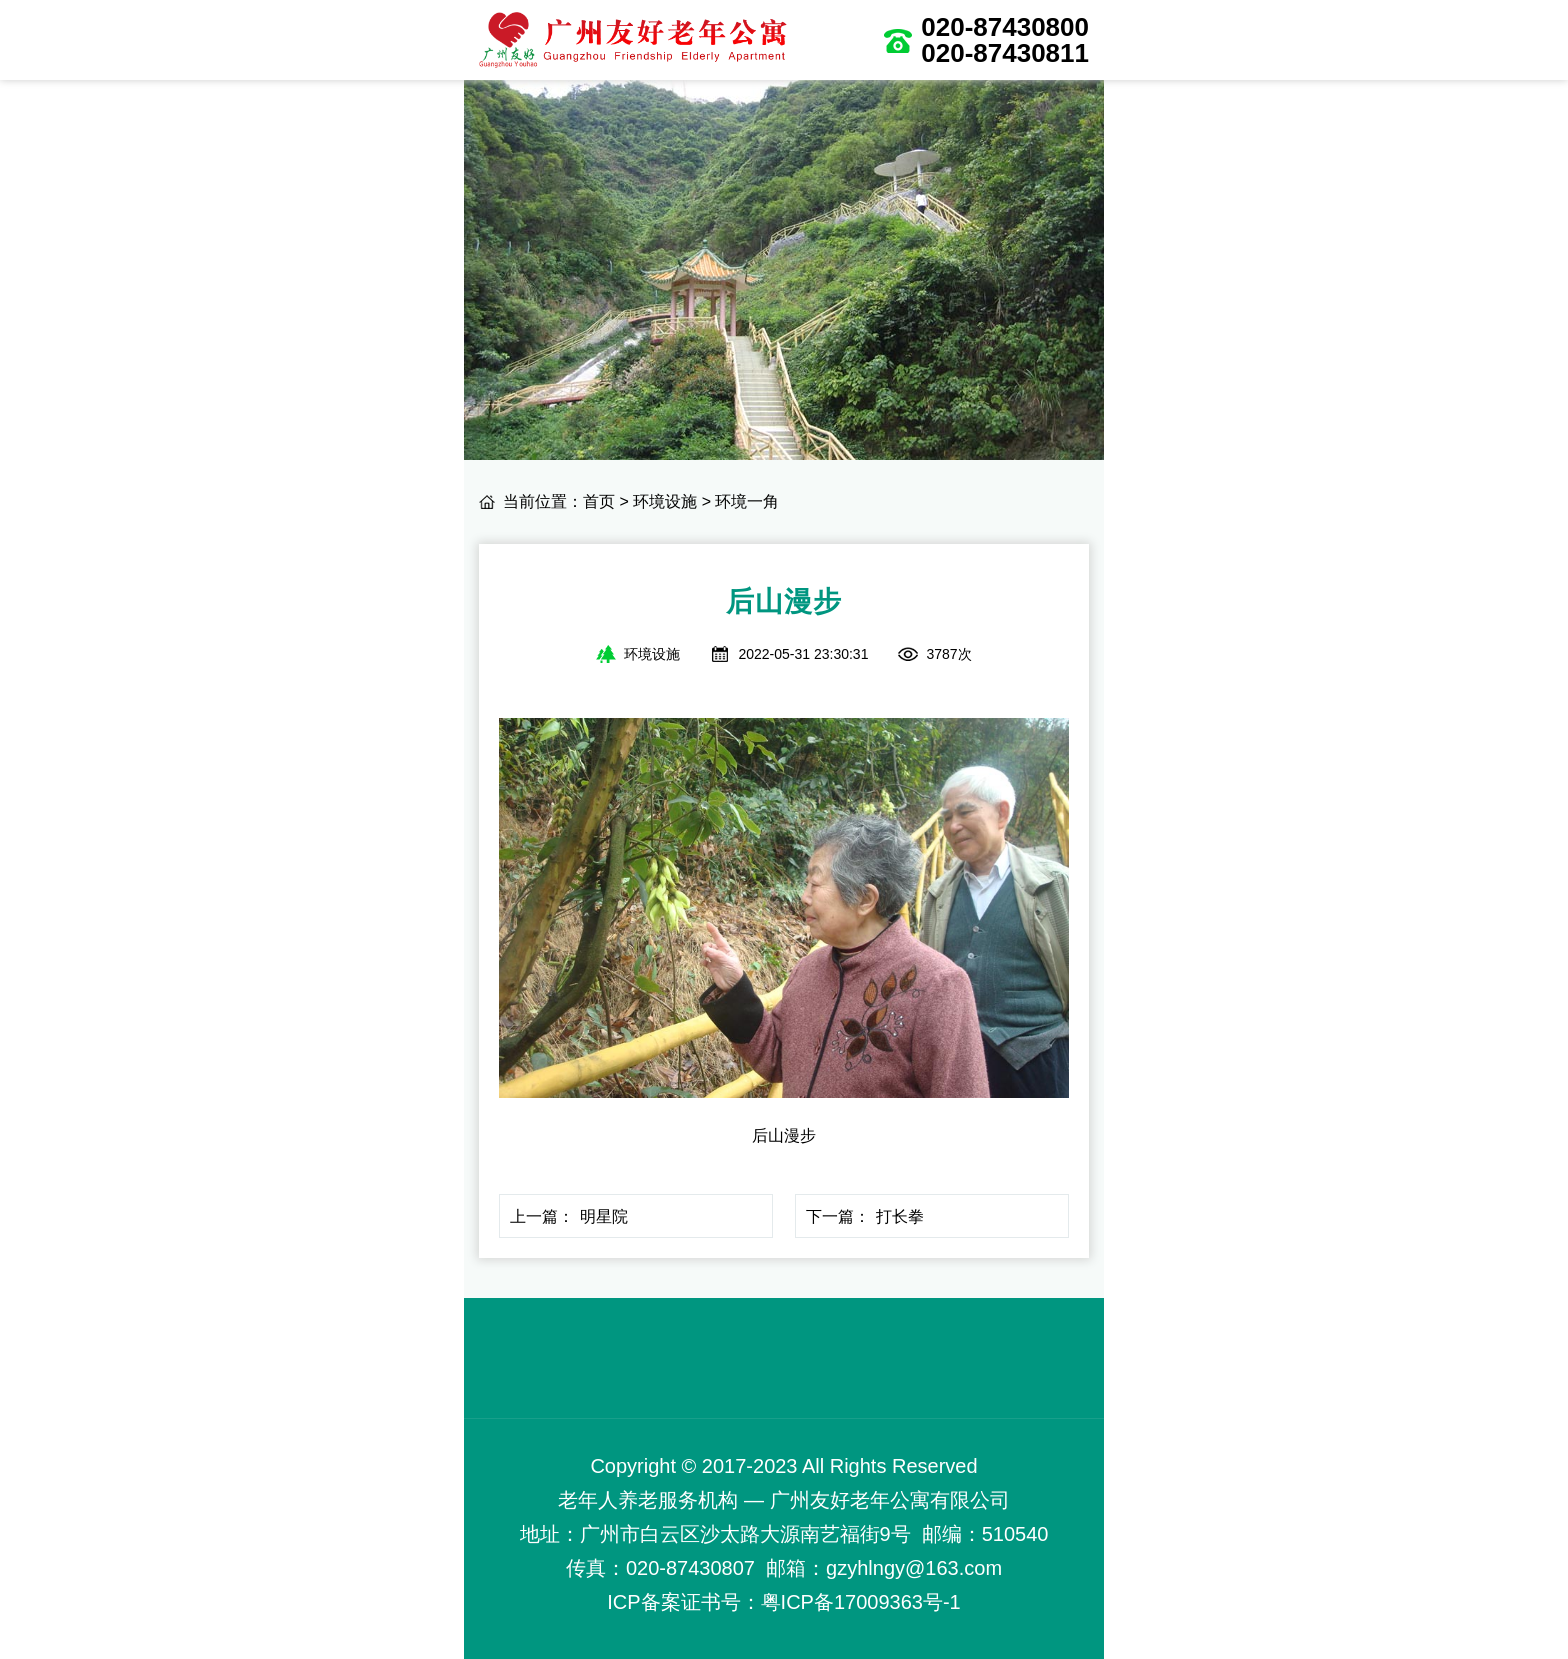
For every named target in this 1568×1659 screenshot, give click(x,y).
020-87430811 (1005, 53)
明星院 (604, 1216)
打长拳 (900, 1216)
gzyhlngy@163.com (914, 1568)
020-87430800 (1005, 27)
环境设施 (665, 501)
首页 (599, 501)
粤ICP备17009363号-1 (861, 1602)
